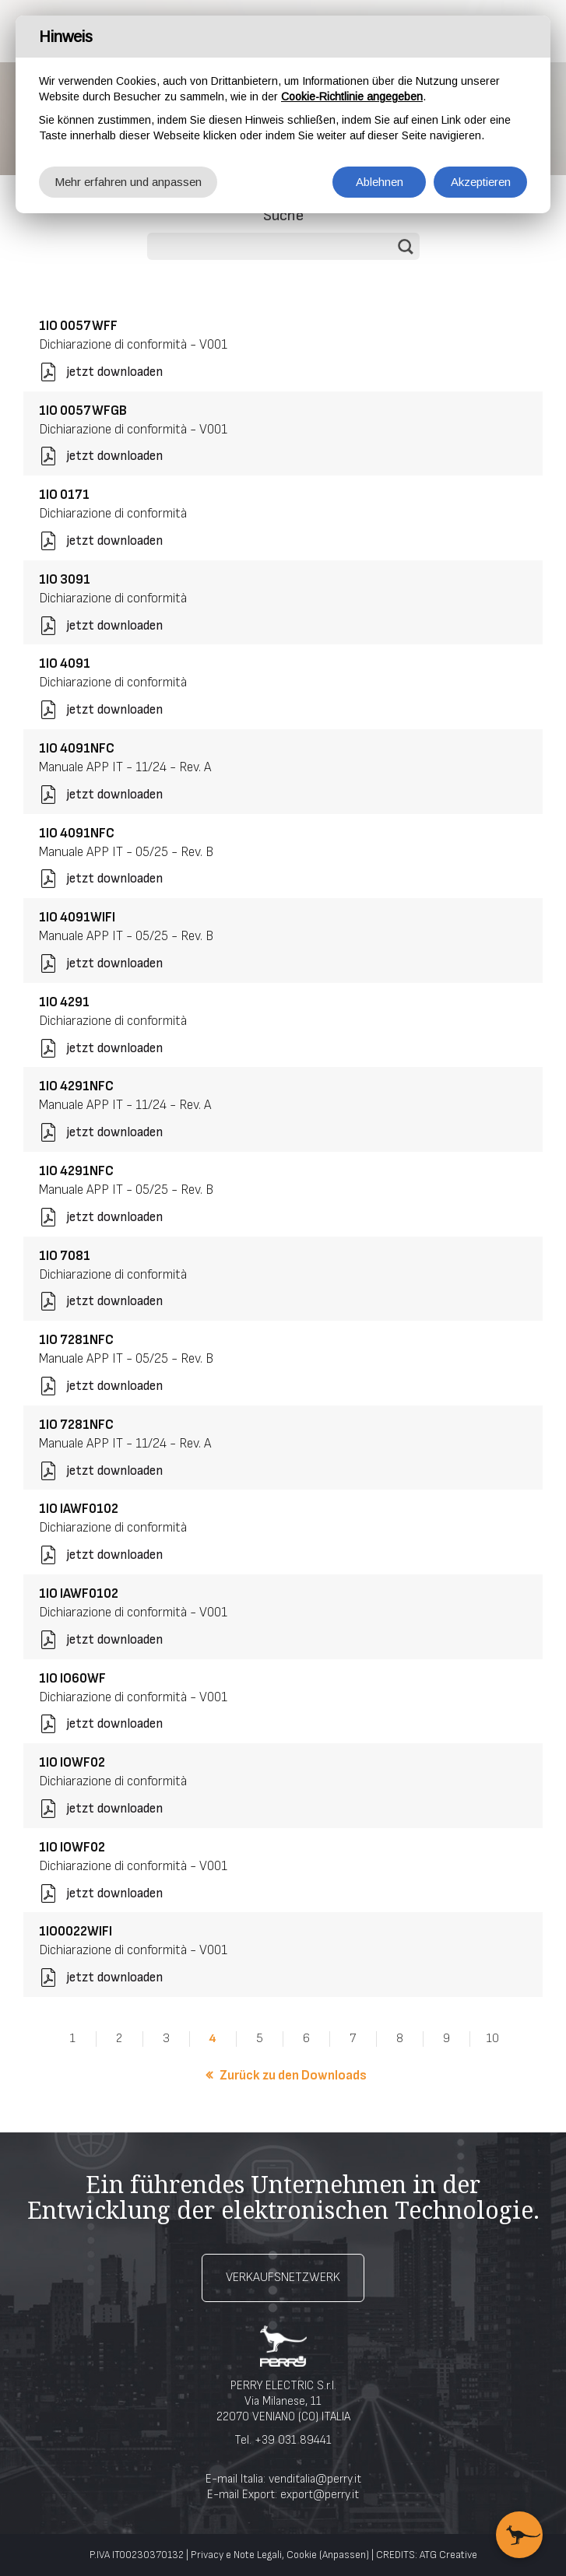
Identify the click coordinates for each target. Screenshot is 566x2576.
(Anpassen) (344, 2555)
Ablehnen (379, 181)
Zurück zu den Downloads (293, 2075)
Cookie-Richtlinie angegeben (352, 96)
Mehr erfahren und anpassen (128, 181)
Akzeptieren (481, 181)
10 (493, 2038)
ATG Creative (448, 2555)
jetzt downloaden (114, 372)
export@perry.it (319, 2494)
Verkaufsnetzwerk (283, 2277)
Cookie (302, 2555)
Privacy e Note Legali (236, 2555)
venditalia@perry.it (315, 2479)
